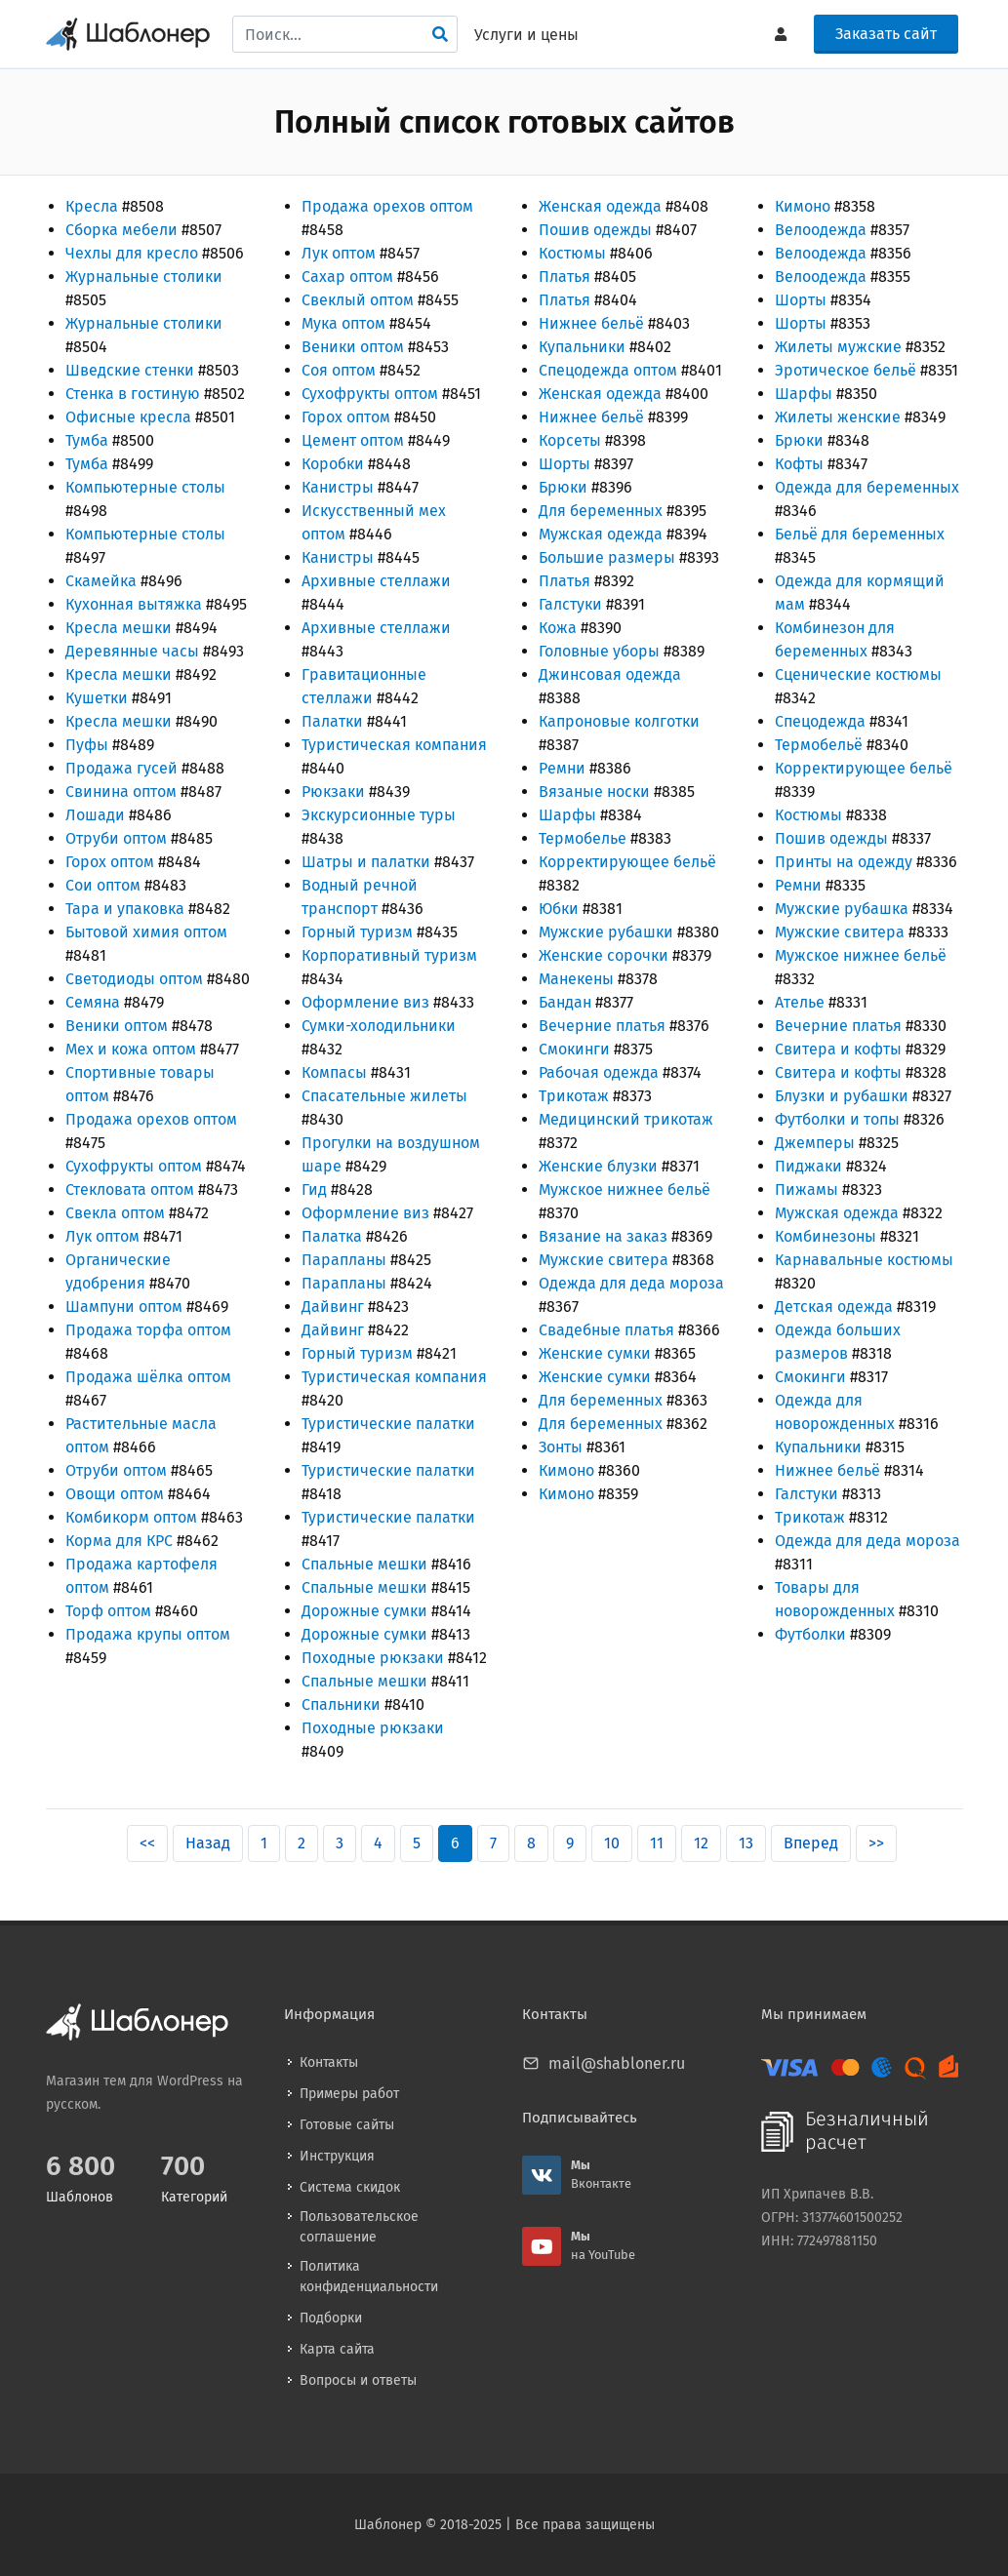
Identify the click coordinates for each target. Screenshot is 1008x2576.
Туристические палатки (388, 1423)
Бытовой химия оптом (146, 932)
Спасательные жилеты (384, 1096)
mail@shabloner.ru (616, 2063)
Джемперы (815, 1142)
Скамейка (101, 581)
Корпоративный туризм (389, 955)
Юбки (559, 908)
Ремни (562, 768)
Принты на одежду (843, 861)
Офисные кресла (128, 417)
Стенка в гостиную (132, 393)
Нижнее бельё (591, 323)
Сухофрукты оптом (133, 1166)
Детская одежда (834, 1306)
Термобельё (819, 744)
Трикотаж (574, 1096)
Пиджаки (808, 1166)
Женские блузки (598, 1166)
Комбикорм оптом (131, 1517)
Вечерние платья (602, 1025)
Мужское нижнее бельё (624, 1189)
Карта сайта (337, 2349)
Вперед (811, 1843)
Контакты (329, 2062)
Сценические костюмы (858, 674)
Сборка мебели (121, 229)
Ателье (800, 1002)
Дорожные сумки (364, 1611)
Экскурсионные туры (379, 815)
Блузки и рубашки (841, 1096)
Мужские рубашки (606, 932)
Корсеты (570, 440)
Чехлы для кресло (131, 253)
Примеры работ (349, 2093)
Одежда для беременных (867, 487)
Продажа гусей (121, 768)
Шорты (564, 464)
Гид (314, 1189)
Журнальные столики (143, 276)
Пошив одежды (595, 229)
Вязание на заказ (603, 1236)
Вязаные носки (594, 791)
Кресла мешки (118, 627)
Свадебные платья (606, 1330)
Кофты (799, 464)
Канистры (338, 487)
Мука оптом (343, 323)
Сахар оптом (347, 276)
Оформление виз (365, 1002)
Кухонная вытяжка (133, 604)
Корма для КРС (119, 1540)
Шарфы (567, 815)
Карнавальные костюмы (864, 1259)
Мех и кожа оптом (130, 1049)
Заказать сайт (886, 33)
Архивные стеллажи (376, 581)
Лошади (95, 815)
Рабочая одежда (599, 1072)
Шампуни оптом (123, 1306)
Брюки (563, 487)
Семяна (92, 1002)
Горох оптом (109, 861)
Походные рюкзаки (373, 1657)
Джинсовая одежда (610, 674)
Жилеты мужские (838, 346)
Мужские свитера (603, 1259)
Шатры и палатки (366, 861)
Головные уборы (599, 651)
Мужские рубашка (841, 908)
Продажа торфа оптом (148, 1330)
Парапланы (344, 1259)
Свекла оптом (115, 1213)
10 (612, 1843)
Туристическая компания (394, 744)
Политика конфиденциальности (369, 2276)
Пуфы (86, 744)
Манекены (576, 979)
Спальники (341, 1704)
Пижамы (806, 1189)
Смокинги (574, 1049)
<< (147, 1843)
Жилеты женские (838, 417)
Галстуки (570, 604)
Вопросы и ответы (358, 2380)
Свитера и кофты (838, 1049)
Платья (564, 276)
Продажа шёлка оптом (148, 1376)
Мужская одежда (601, 534)
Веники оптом (116, 1025)
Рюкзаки (333, 791)
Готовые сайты (347, 2125)
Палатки (332, 721)
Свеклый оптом (358, 300)
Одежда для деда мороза (631, 1283)
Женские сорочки (603, 955)
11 (657, 1843)
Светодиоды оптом (134, 979)
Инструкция (337, 2156)
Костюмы (572, 253)
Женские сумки (595, 1353)
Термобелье (582, 838)
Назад (207, 1843)
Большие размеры (607, 557)
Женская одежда (600, 206)
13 (746, 1843)
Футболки (810, 1634)
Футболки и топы (837, 1119)
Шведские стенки (129, 370)
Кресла (91, 206)
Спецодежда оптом (608, 370)
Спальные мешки (364, 1564)
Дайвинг (333, 1306)
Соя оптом (339, 370)
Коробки (333, 464)
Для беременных (601, 510)
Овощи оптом (114, 1494)
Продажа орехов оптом (151, 1119)
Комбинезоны (825, 1236)
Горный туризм (357, 932)
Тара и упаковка (124, 908)
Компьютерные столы (145, 487)
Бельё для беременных (860, 534)
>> (876, 1843)
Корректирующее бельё (627, 861)
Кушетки (96, 698)
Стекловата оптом (129, 1189)
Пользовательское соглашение (359, 2226)
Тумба (86, 440)
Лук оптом (102, 1236)
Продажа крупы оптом (147, 1634)
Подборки (331, 2318)
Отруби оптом (116, 838)
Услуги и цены (526, 34)
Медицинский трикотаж (626, 1119)
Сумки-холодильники (379, 1025)
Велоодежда (821, 229)
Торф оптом (108, 1611)
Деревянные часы (132, 651)
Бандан (565, 1002)
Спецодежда (820, 721)
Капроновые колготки (619, 721)
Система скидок (350, 2187)
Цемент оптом (353, 440)
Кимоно (566, 1470)
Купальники (582, 346)
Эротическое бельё (845, 370)
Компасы (334, 1072)
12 (701, 1843)
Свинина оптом (121, 791)
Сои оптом (103, 885)
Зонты (561, 1447)
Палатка (332, 1236)
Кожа (558, 627)
